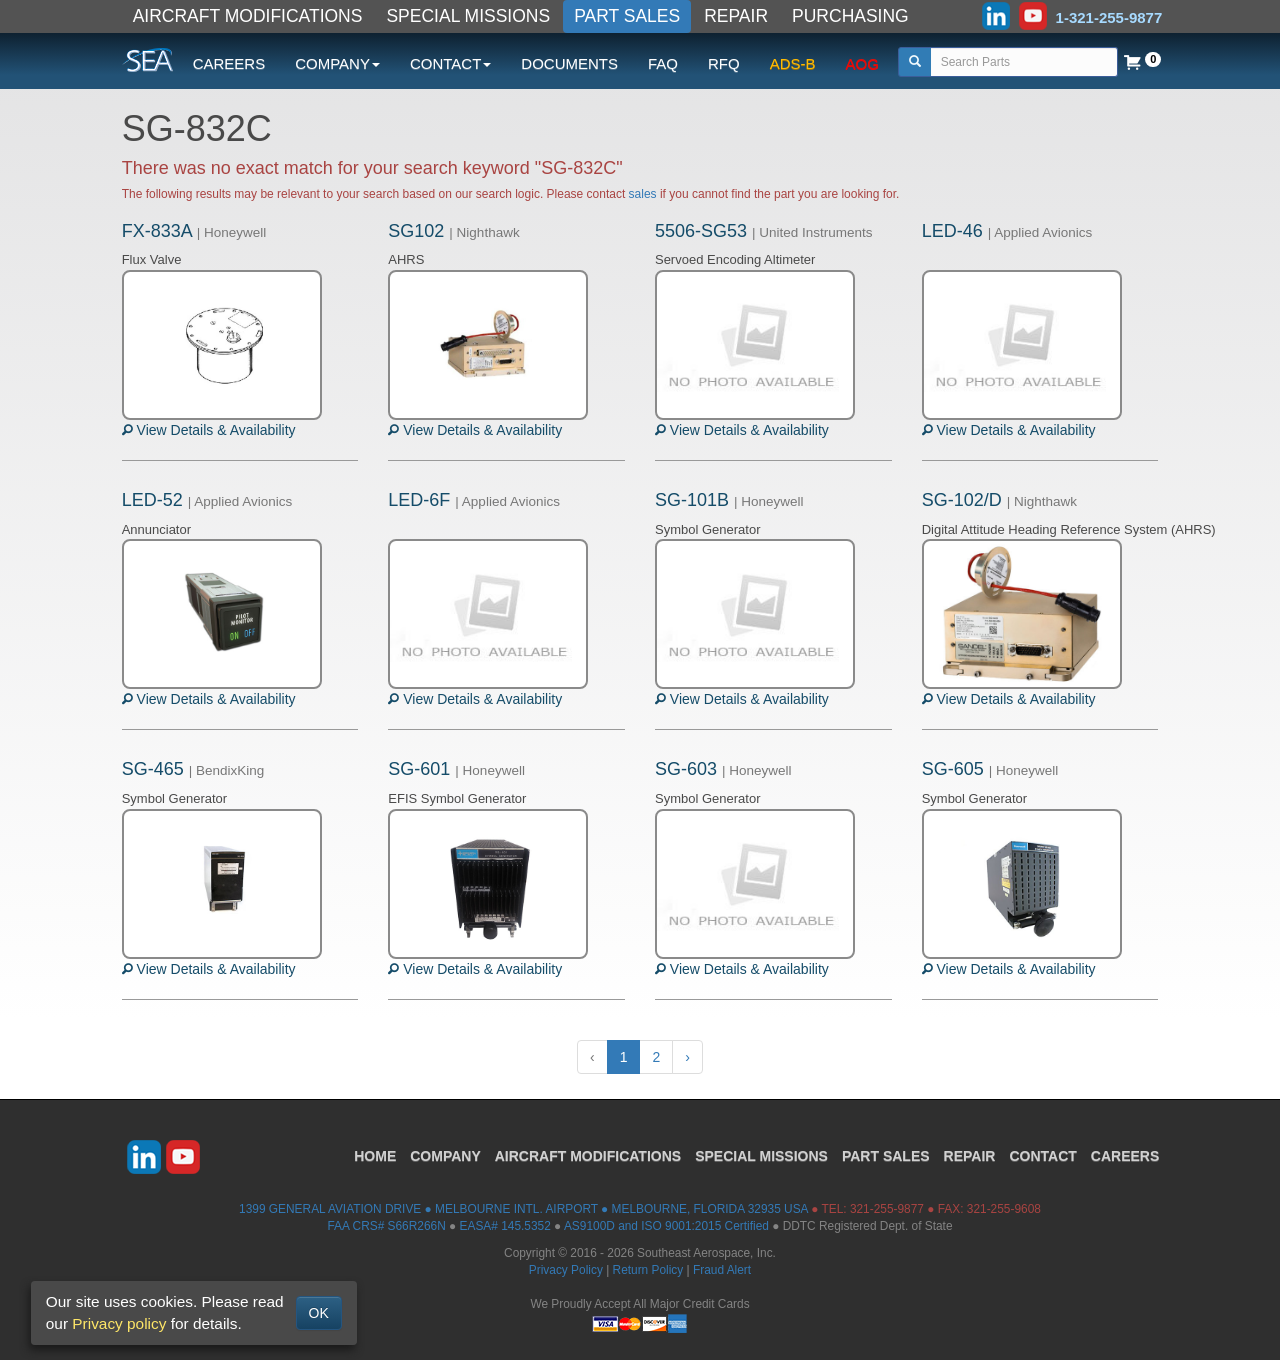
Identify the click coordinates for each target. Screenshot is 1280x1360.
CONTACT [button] (450, 63)
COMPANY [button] (337, 63)
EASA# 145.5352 (505, 1226)
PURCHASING (850, 16)
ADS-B (793, 63)
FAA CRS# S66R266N (386, 1226)
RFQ (724, 63)
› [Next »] (687, 1057)
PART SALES (627, 16)
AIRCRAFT (588, 1156)
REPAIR (736, 16)
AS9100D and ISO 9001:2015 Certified (666, 1226)
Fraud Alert (722, 1270)
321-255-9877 (887, 1209)
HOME (375, 1156)
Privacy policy (119, 1323)
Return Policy (648, 1270)
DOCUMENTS (569, 63)
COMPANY (445, 1156)
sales (643, 194)
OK (319, 1313)
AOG (862, 63)
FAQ (663, 63)
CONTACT (1042, 1156)
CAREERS (229, 63)
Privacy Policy (566, 1270)
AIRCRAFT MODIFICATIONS (248, 16)
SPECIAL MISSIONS (468, 16)
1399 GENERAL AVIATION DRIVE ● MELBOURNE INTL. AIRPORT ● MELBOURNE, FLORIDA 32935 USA (523, 1209)
